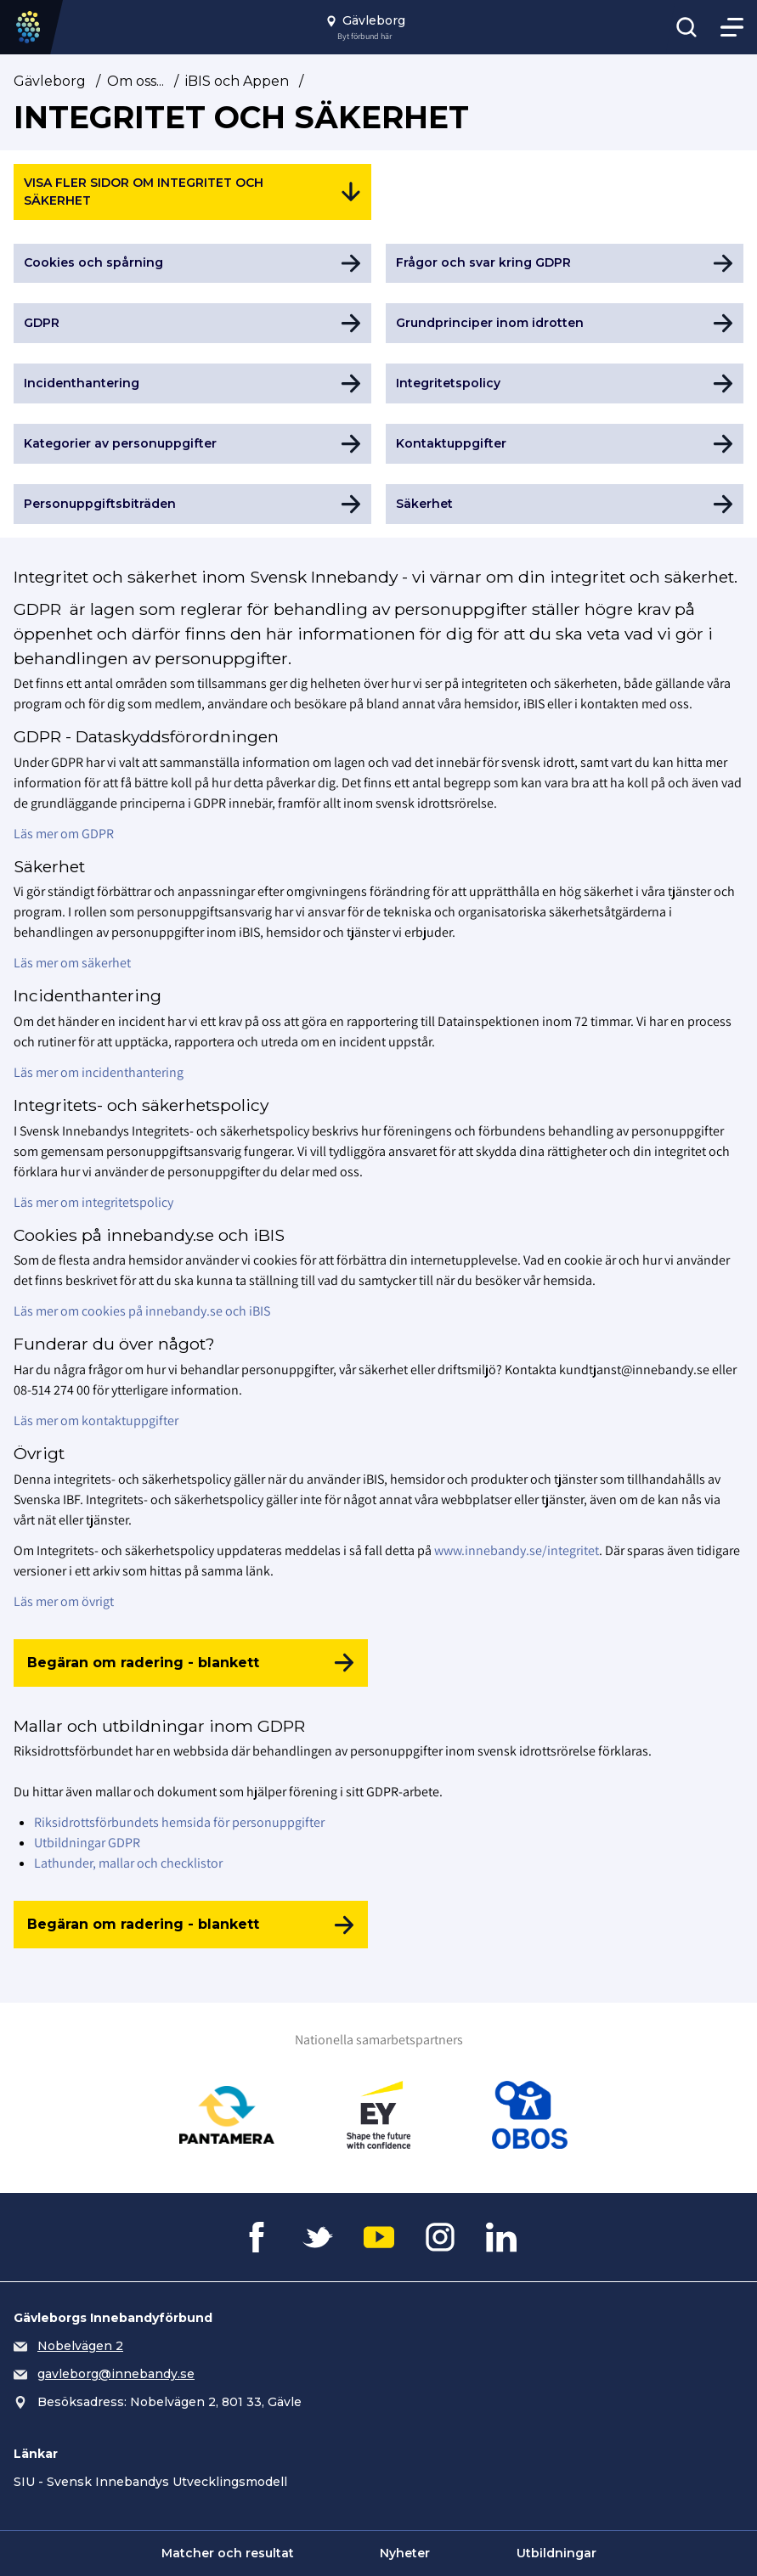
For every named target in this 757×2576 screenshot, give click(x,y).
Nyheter (405, 2553)
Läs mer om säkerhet (72, 963)
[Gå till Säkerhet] (564, 504)
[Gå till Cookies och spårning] (192, 264)
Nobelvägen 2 (80, 2345)
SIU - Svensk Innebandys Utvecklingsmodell (150, 2481)
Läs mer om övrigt (64, 1601)
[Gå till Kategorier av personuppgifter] (192, 444)
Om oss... (135, 81)
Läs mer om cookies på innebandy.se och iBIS (142, 1311)
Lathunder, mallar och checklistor (128, 1863)
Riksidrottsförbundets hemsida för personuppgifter (179, 1822)
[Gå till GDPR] (192, 323)
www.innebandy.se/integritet (516, 1550)
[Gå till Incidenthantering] (192, 383)
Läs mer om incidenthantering (99, 1072)
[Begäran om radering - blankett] (191, 1663)
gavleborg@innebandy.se (116, 2374)
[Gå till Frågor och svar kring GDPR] (564, 264)
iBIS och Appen (237, 81)
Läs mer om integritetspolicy (93, 1202)
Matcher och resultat (227, 2553)
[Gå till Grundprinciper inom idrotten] (564, 323)
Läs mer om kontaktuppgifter (96, 1420)
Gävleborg (50, 81)
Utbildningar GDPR (87, 1843)
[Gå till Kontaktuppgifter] (564, 444)
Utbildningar (556, 2553)
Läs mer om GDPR (64, 834)
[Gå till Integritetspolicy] (564, 383)
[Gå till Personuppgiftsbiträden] (192, 504)
